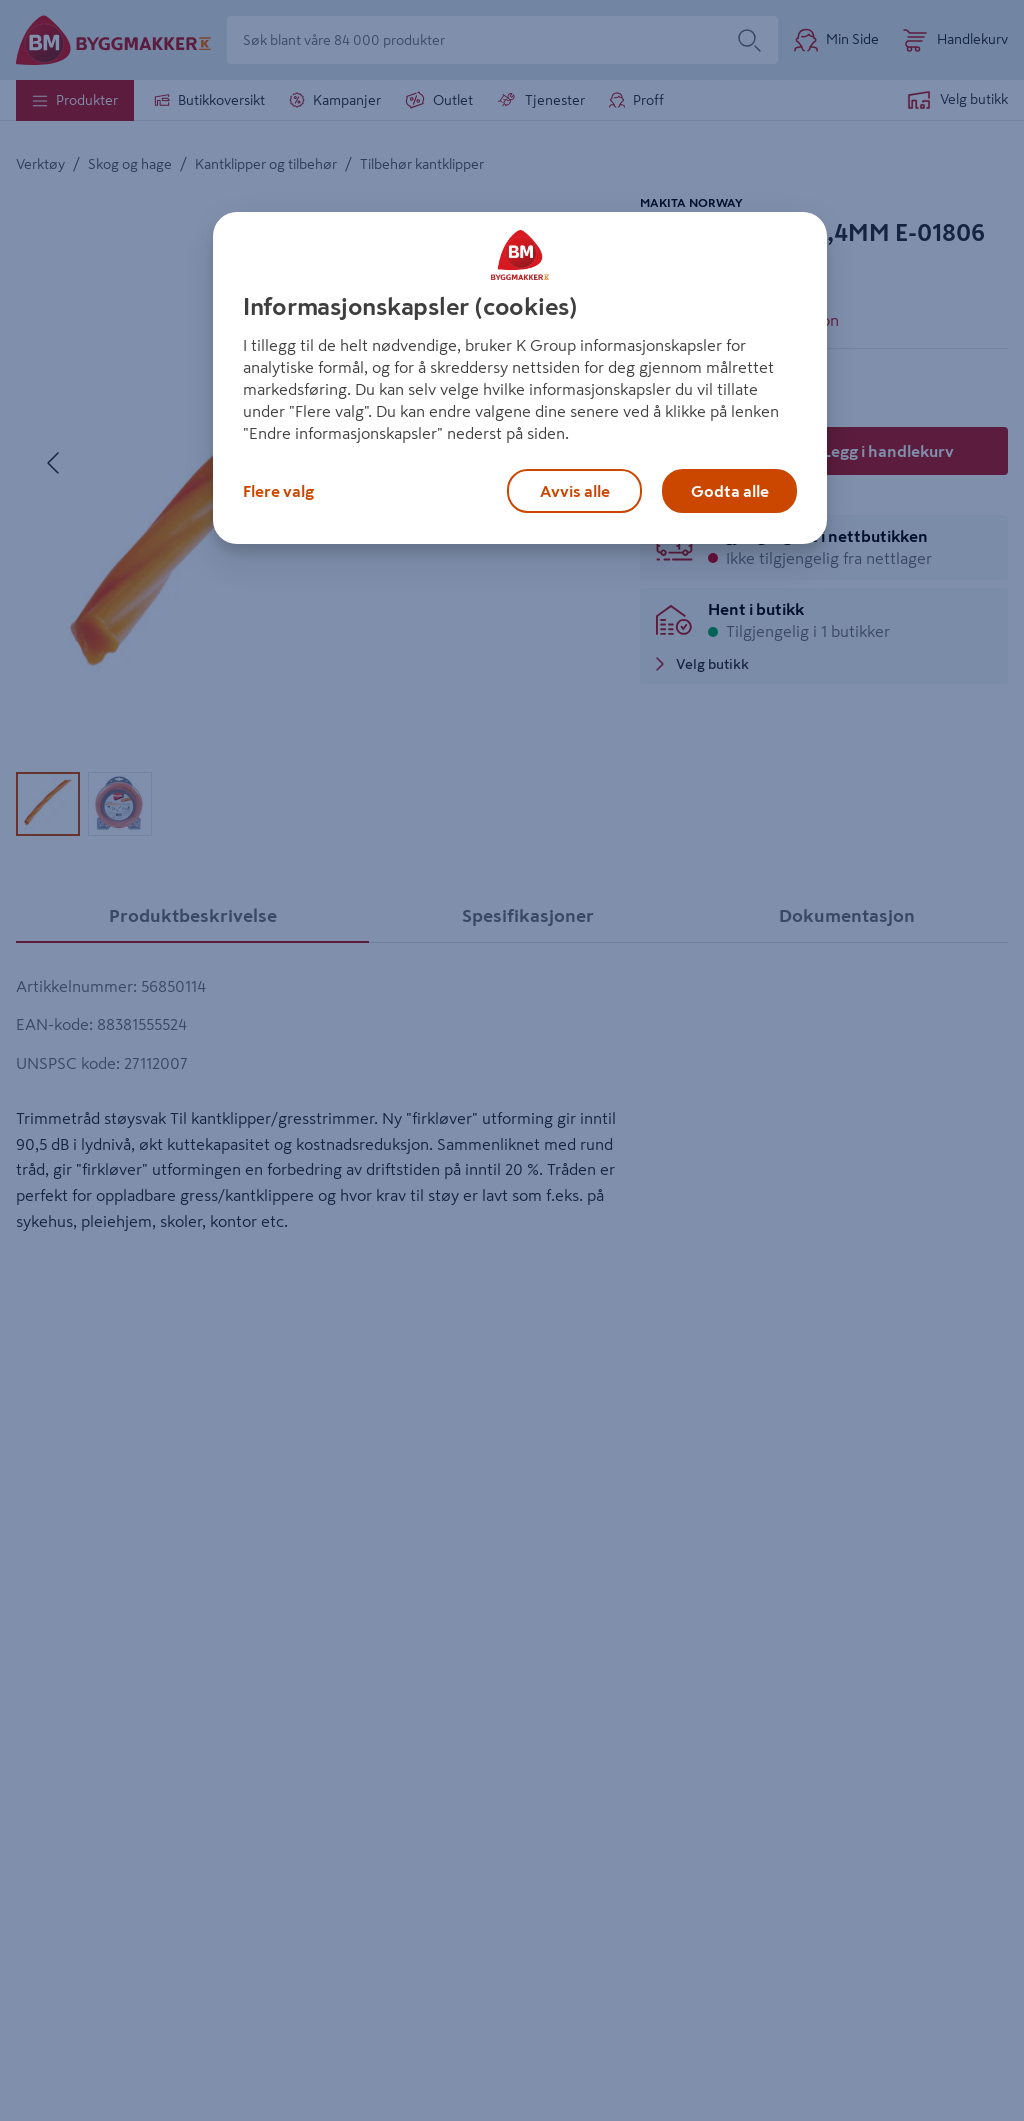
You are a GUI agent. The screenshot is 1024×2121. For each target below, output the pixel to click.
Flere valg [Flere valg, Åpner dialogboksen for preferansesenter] (278, 491)
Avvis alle (575, 491)
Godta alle (730, 491)
